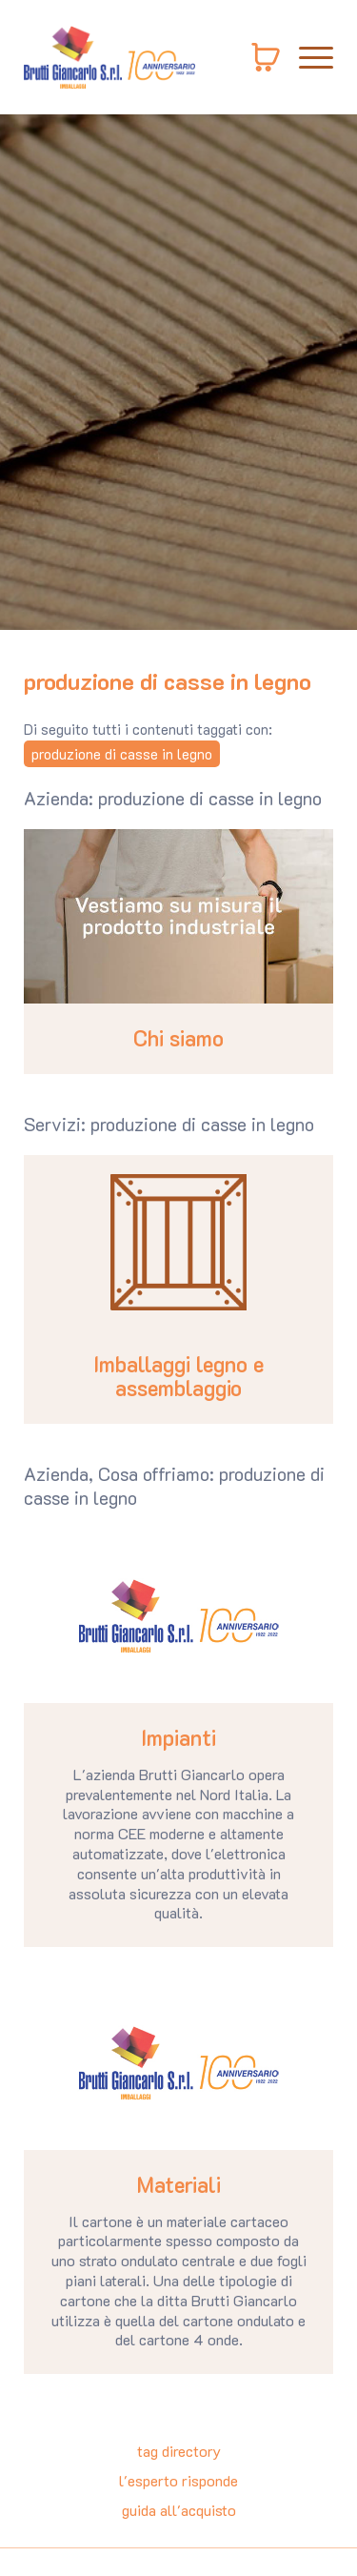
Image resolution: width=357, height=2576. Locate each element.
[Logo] (109, 57)
